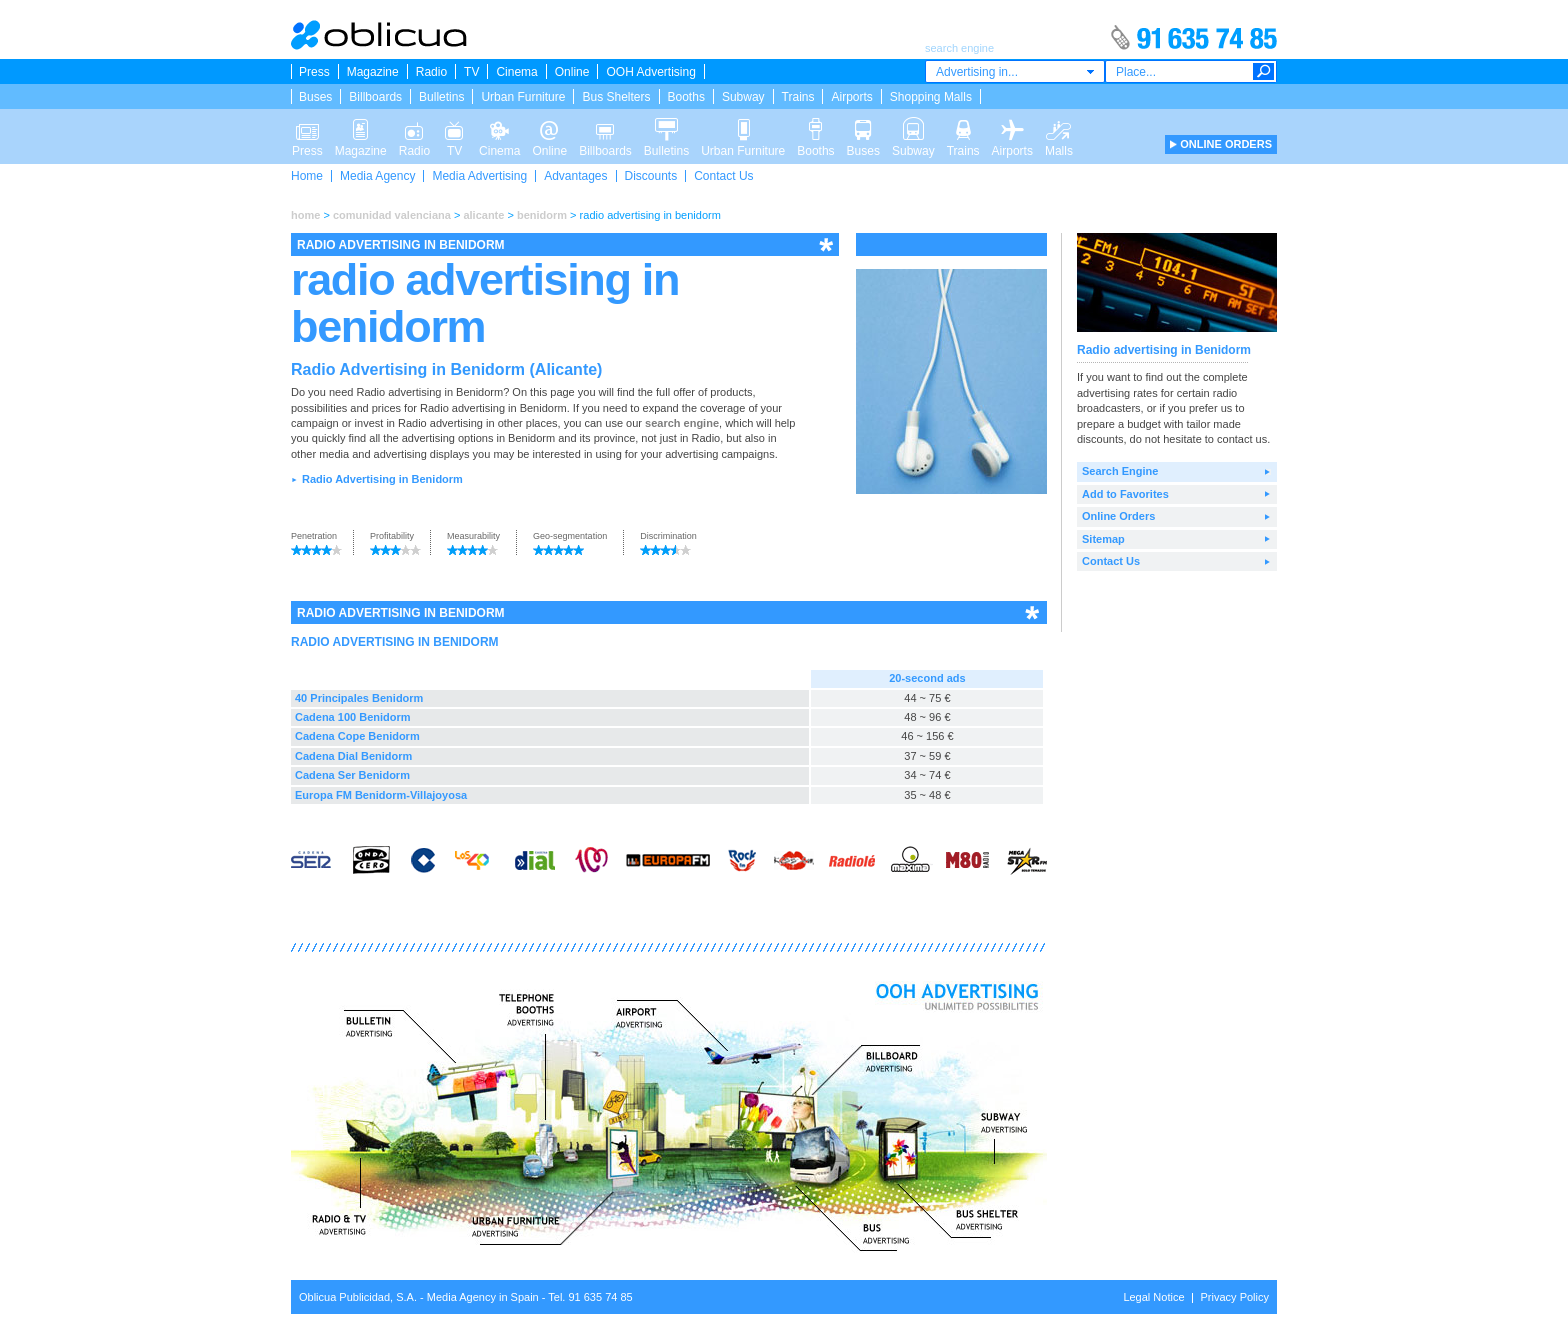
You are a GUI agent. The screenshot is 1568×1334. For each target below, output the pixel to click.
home (305, 215)
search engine (682, 423)
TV (471, 72)
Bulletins (441, 97)
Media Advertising (479, 176)
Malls (1059, 128)
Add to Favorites (1125, 494)
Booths (686, 97)
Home (307, 176)
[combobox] (1015, 71)
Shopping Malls (931, 97)
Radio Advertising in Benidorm (382, 479)
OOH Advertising (650, 72)
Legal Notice (1153, 1297)
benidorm (542, 215)
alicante (483, 215)
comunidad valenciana (392, 215)
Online (572, 72)
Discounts (651, 176)
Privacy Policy (1235, 1297)
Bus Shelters (616, 97)
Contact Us (723, 176)
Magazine (373, 72)
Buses (315, 97)
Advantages (575, 176)
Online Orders (1118, 516)
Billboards (375, 97)
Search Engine (1120, 471)
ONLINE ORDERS (1226, 144)
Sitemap (1103, 539)
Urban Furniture (523, 97)
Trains (798, 97)
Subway (743, 97)
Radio (431, 72)
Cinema (516, 72)
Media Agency (377, 176)
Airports (851, 97)
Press (314, 72)
